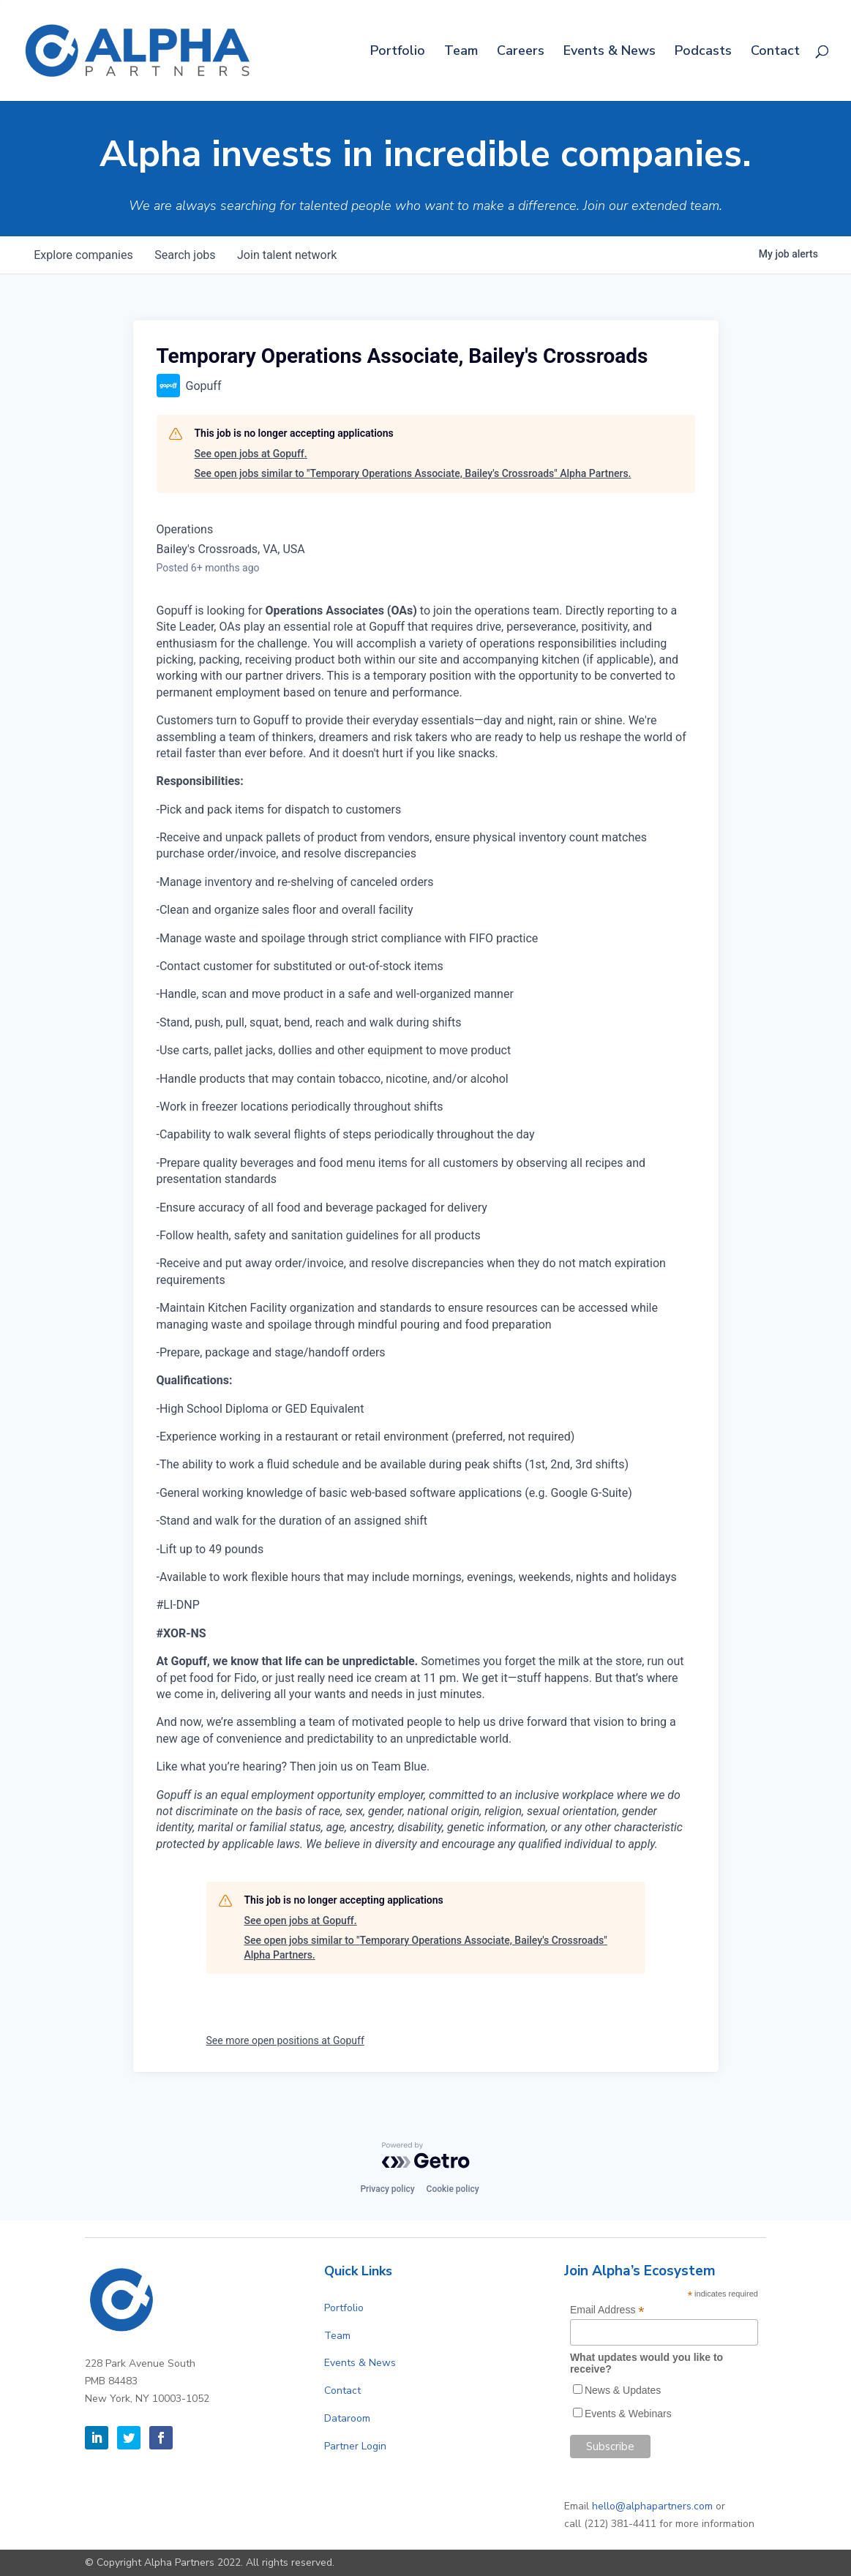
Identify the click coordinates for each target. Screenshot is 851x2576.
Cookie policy (453, 2189)
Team (461, 52)
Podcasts (703, 52)
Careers (520, 52)
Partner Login (355, 2446)
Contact (775, 52)
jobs (187, 255)
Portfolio (397, 52)
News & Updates (623, 2390)
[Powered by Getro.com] (426, 2155)
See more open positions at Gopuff (285, 2040)
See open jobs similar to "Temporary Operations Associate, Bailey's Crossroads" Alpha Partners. (413, 473)
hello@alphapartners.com (652, 2506)
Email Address (607, 2310)
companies (84, 255)
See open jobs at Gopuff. (251, 453)
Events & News (609, 52)
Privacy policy (387, 2189)
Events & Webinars (628, 2413)
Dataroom (347, 2418)
